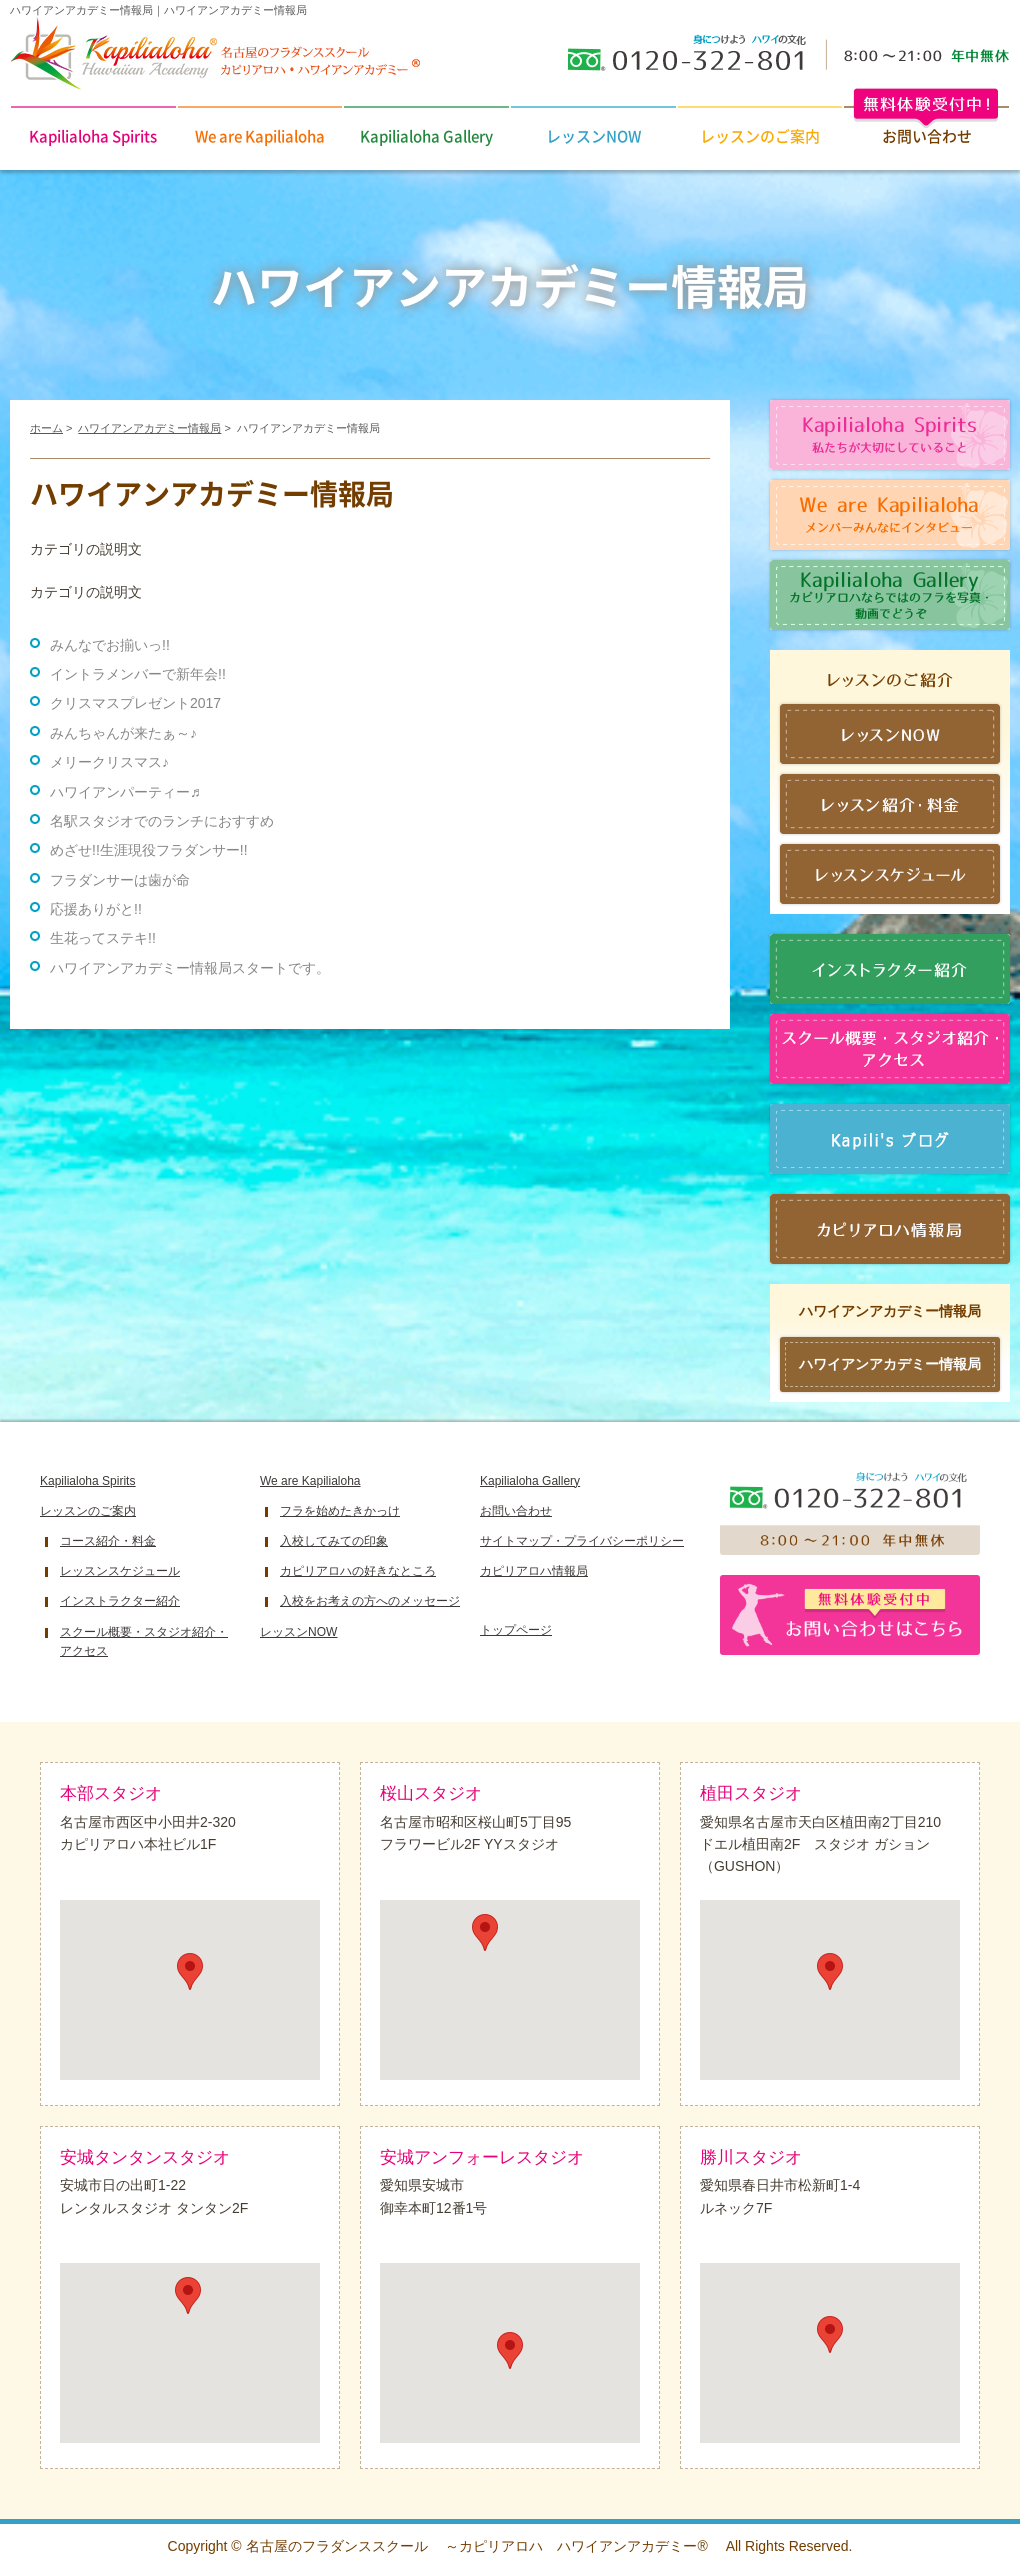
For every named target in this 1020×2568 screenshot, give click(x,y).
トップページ (516, 1630)
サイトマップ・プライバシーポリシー (582, 1541)
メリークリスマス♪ (109, 762)
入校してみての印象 (334, 1541)
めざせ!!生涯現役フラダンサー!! (149, 850)
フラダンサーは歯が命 (120, 880)
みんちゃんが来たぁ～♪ (123, 733)
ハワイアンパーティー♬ (125, 792)
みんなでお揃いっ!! (110, 645)
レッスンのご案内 (760, 136)
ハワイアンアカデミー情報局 (149, 428)
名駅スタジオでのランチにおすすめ (162, 821)
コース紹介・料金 (108, 1541)
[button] (190, 1971)
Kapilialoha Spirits (93, 136)
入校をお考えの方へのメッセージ (370, 1601)
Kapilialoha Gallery (426, 136)
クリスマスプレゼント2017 (135, 703)
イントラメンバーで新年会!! (138, 674)
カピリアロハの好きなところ (358, 1571)
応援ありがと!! (96, 909)
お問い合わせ (516, 1511)
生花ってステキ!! (103, 938)
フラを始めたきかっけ (340, 1511)
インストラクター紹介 (120, 1601)
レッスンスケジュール (120, 1571)
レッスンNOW (593, 136)
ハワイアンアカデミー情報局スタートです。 (190, 968)
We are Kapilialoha (260, 136)
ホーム (46, 428)
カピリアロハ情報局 (534, 1571)
